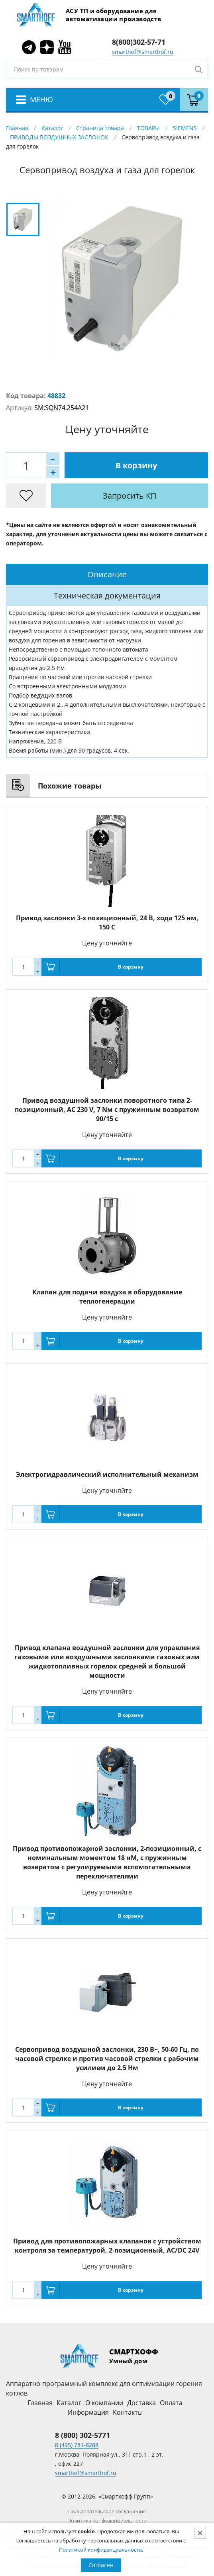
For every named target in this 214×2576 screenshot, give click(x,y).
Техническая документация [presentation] (107, 595)
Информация (88, 2412)
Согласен (101, 2565)
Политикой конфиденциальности (100, 2549)
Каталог (52, 128)
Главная (17, 128)
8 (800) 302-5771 (82, 2435)
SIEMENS (185, 128)
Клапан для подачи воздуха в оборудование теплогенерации (107, 1297)
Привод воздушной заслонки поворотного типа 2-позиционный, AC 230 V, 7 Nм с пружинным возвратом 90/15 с (107, 1109)
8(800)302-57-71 (138, 42)
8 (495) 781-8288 (76, 2445)
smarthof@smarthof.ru (142, 51)
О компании (104, 2402)
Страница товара (100, 128)
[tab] (107, 574)
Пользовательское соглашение (107, 2511)
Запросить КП (130, 495)
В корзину (136, 465)
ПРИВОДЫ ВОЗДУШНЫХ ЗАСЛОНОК (59, 137)
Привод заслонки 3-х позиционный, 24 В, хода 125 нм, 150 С (107, 922)
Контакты (128, 2412)
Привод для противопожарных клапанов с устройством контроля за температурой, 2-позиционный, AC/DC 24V (107, 2246)
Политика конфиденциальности (107, 2520)
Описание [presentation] (107, 574)
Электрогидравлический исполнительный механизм (107, 1474)
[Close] (200, 2533)
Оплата (171, 2402)
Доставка (141, 2402)
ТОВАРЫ (148, 128)
